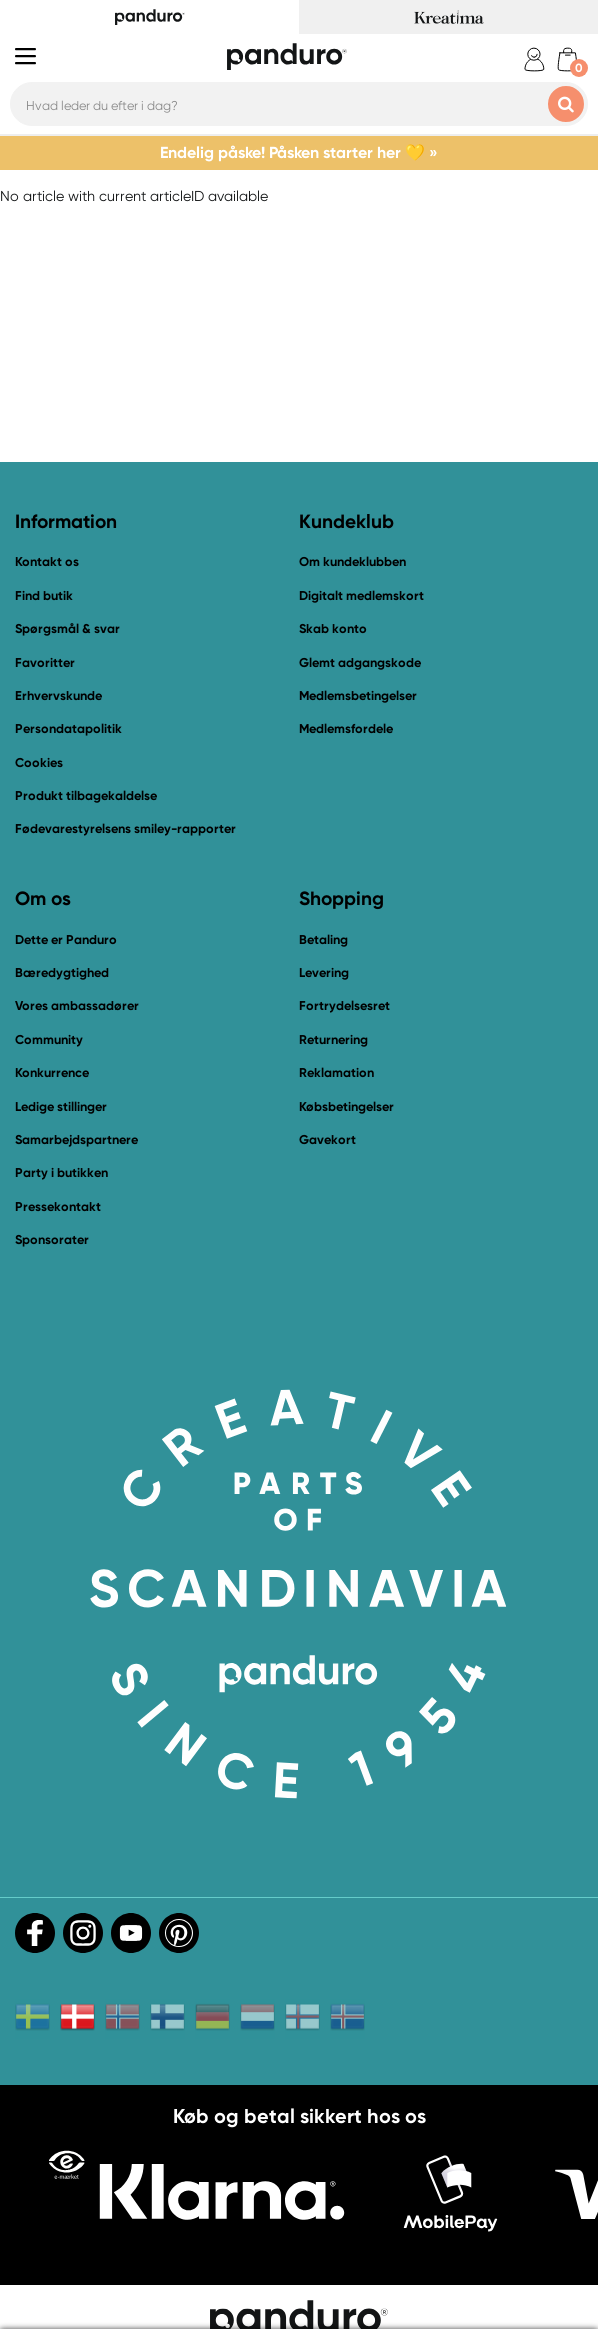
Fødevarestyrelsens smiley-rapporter (125, 828)
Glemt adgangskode (360, 662)
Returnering (333, 1039)
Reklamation (336, 1072)
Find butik (44, 595)
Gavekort (327, 1139)
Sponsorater (52, 1239)
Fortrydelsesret (344, 1005)
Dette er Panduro (66, 939)
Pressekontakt (58, 1206)
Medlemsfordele (346, 728)
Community (49, 1039)
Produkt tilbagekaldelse (86, 795)
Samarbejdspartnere (76, 1139)
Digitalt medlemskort (361, 595)
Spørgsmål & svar (67, 628)
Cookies (39, 763)
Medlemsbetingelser (358, 695)
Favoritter (45, 662)
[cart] (567, 59)
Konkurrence (52, 1072)
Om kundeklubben (352, 561)
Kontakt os (47, 561)
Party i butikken (61, 1172)
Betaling (323, 939)
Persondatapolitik (68, 728)
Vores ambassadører (77, 1005)
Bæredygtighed (62, 972)
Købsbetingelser (346, 1106)
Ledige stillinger (61, 1106)
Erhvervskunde (58, 695)
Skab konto (333, 628)
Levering (324, 972)
